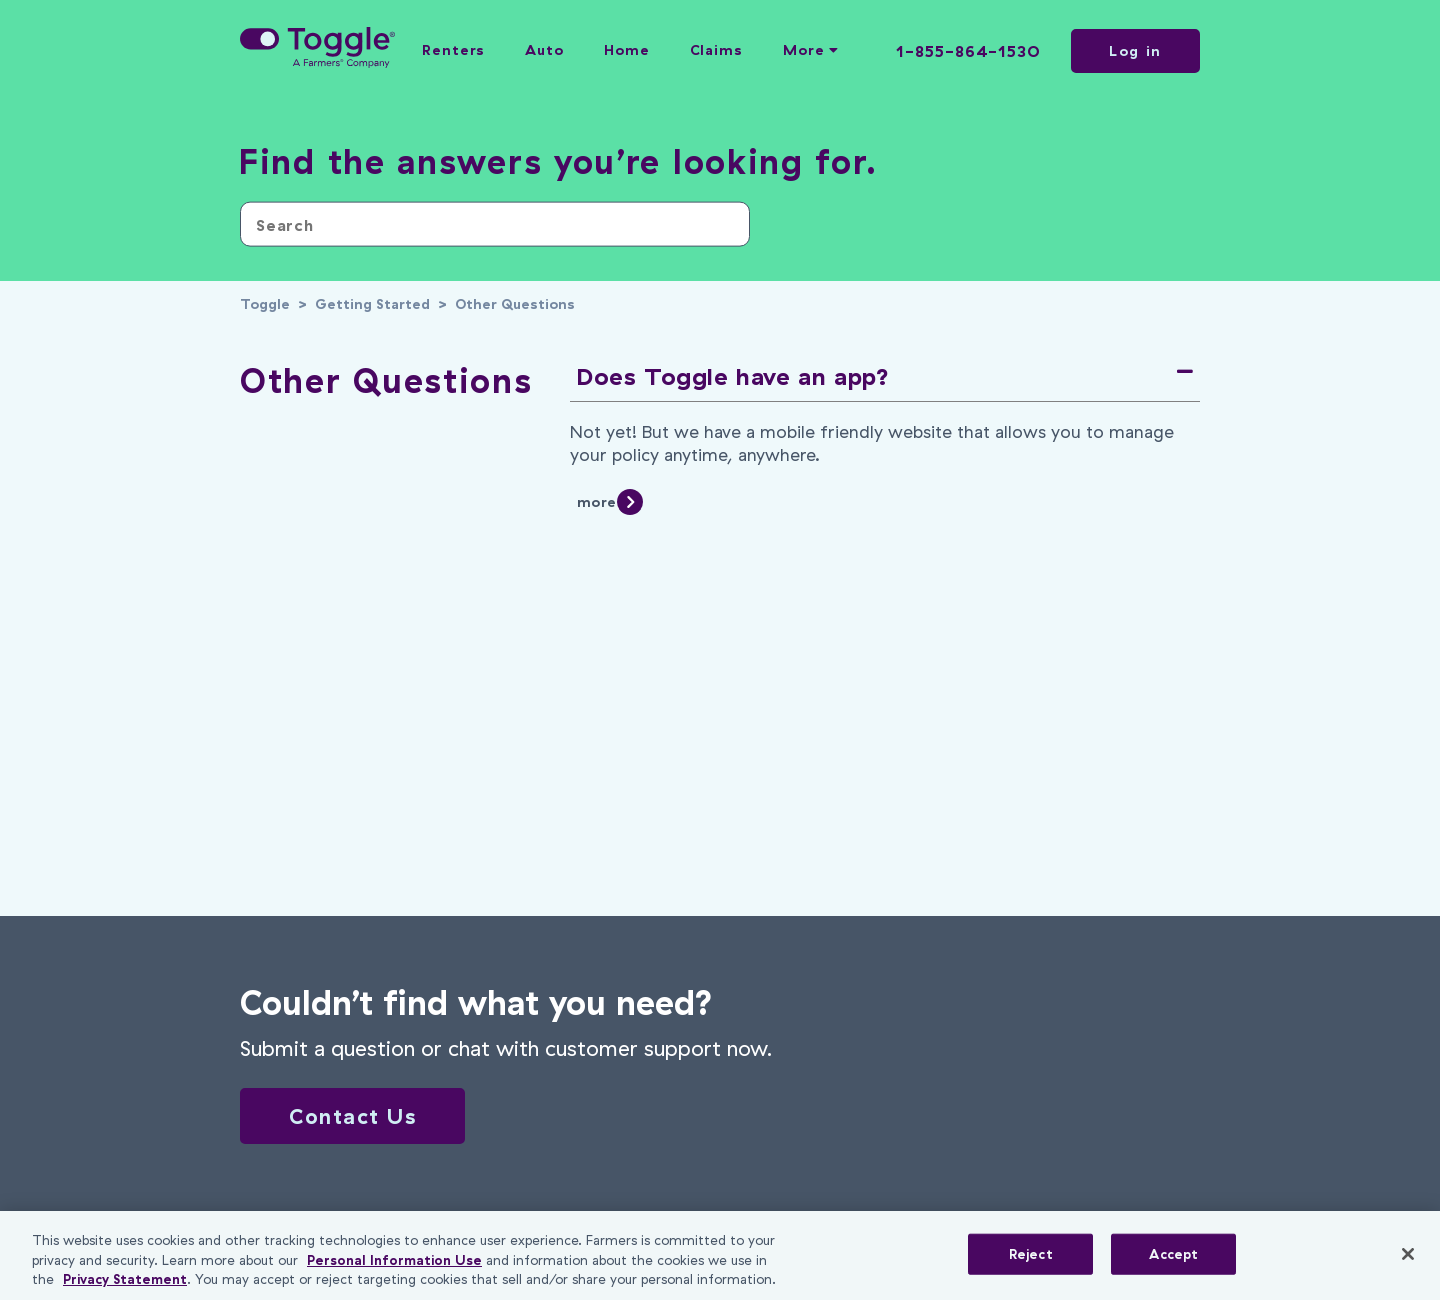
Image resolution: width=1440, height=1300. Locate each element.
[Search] (495, 224)
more (596, 502)
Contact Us (352, 1116)
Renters (453, 50)
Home (627, 50)
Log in (1135, 51)
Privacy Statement (125, 1279)
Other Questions (515, 304)
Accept (1173, 1253)
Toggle (265, 304)
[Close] (1408, 1254)
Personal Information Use (394, 1260)
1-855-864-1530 (968, 51)
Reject (1031, 1253)
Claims (716, 50)
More (811, 50)
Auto (544, 50)
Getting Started (372, 304)
